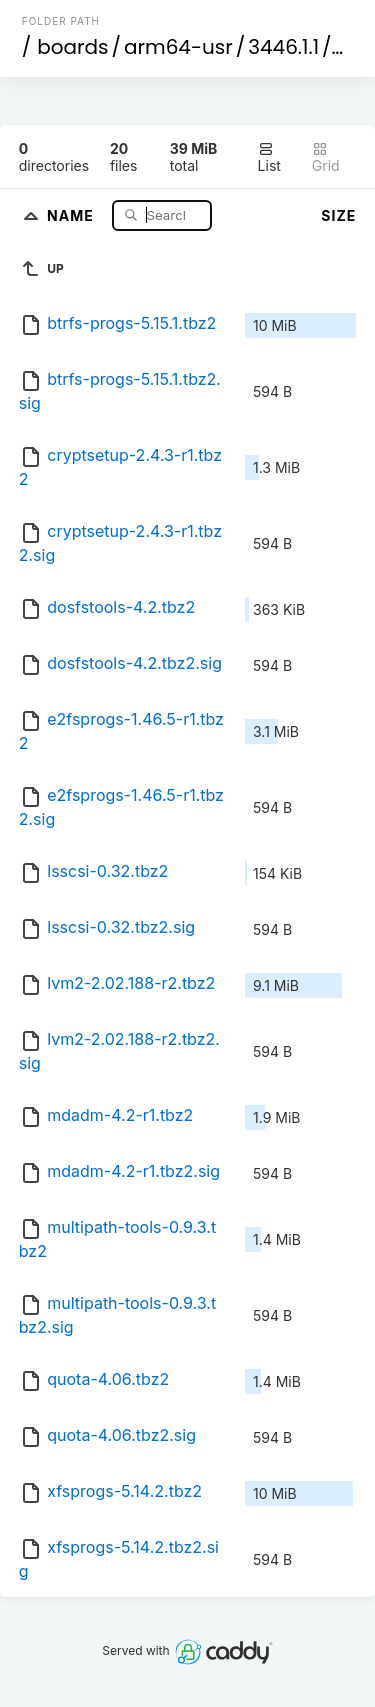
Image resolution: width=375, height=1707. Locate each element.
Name (72, 214)
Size (338, 215)
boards (72, 47)
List (269, 157)
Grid (326, 157)
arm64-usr (178, 47)
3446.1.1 (283, 47)
